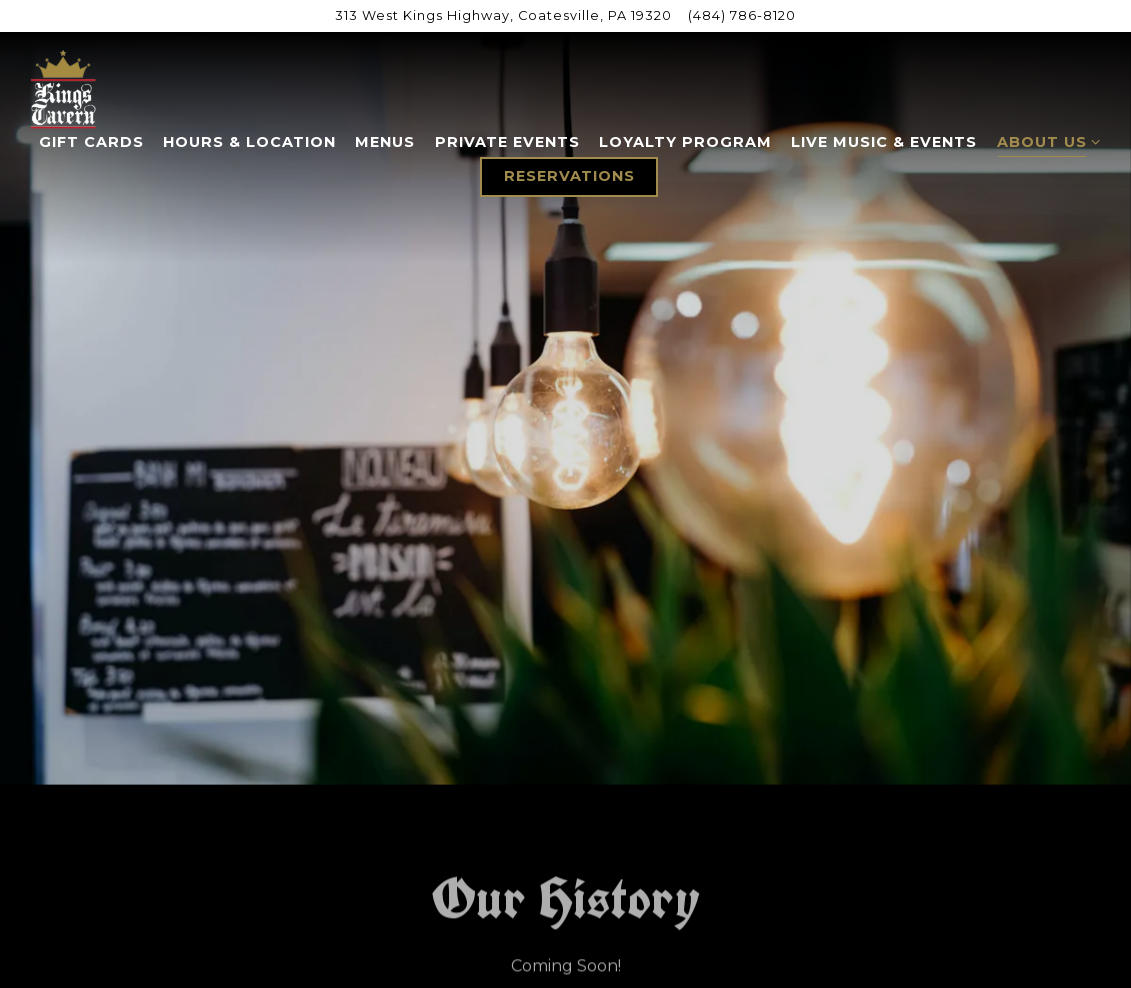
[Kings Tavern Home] (64, 88)
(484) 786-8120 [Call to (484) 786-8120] (742, 15)
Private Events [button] (507, 142)
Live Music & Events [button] (884, 142)
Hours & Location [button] (249, 142)
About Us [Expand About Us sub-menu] (1045, 141)
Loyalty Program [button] (685, 142)
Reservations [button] (569, 176)
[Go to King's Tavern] (503, 15)
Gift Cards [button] (91, 142)
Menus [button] (385, 142)
